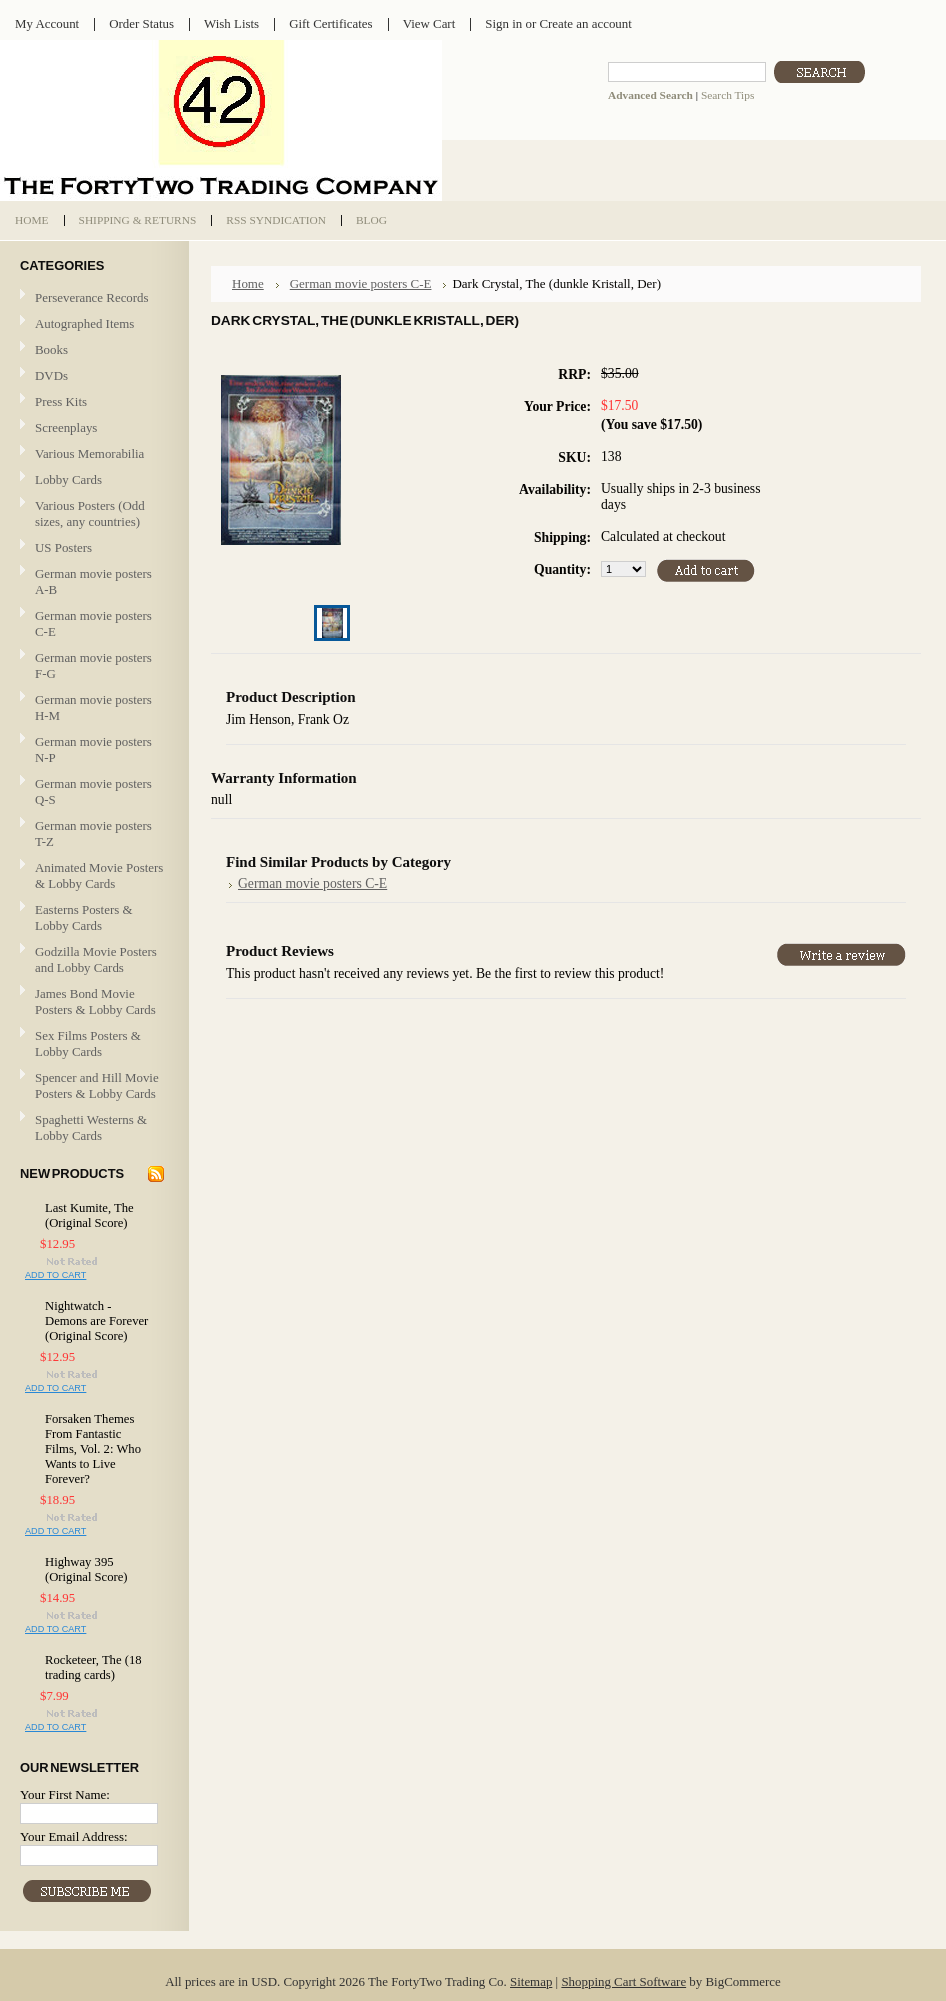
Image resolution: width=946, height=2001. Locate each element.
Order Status (141, 23)
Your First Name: (65, 1794)
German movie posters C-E (93, 623)
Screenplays (66, 427)
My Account (47, 23)
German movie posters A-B (93, 581)
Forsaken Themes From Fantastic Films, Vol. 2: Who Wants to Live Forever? (93, 1449)
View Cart (429, 23)
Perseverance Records (92, 298)
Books (51, 349)
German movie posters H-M (93, 707)
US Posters (63, 547)
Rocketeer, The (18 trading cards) (93, 1667)
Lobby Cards (92, 480)
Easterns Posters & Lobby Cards (84, 917)
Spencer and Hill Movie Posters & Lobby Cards (97, 1085)
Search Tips (727, 95)
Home (248, 283)
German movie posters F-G (93, 665)
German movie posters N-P (93, 749)
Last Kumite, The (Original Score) (89, 1215)
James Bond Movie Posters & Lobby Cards (95, 1001)
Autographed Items (92, 324)
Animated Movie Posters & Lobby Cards (99, 875)
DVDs (51, 375)
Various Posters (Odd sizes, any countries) (90, 513)
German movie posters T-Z (93, 833)
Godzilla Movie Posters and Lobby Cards (96, 959)
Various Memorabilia (89, 453)
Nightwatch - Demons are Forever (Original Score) (96, 1321)
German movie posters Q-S (93, 791)
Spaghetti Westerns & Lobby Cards (91, 1127)
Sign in (503, 23)
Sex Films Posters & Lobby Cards (88, 1043)
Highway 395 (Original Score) (86, 1569)
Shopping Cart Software (623, 1981)
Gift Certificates (331, 23)
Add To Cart (55, 1275)
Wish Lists (231, 23)
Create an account (585, 23)
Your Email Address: (74, 1836)
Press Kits (61, 401)
